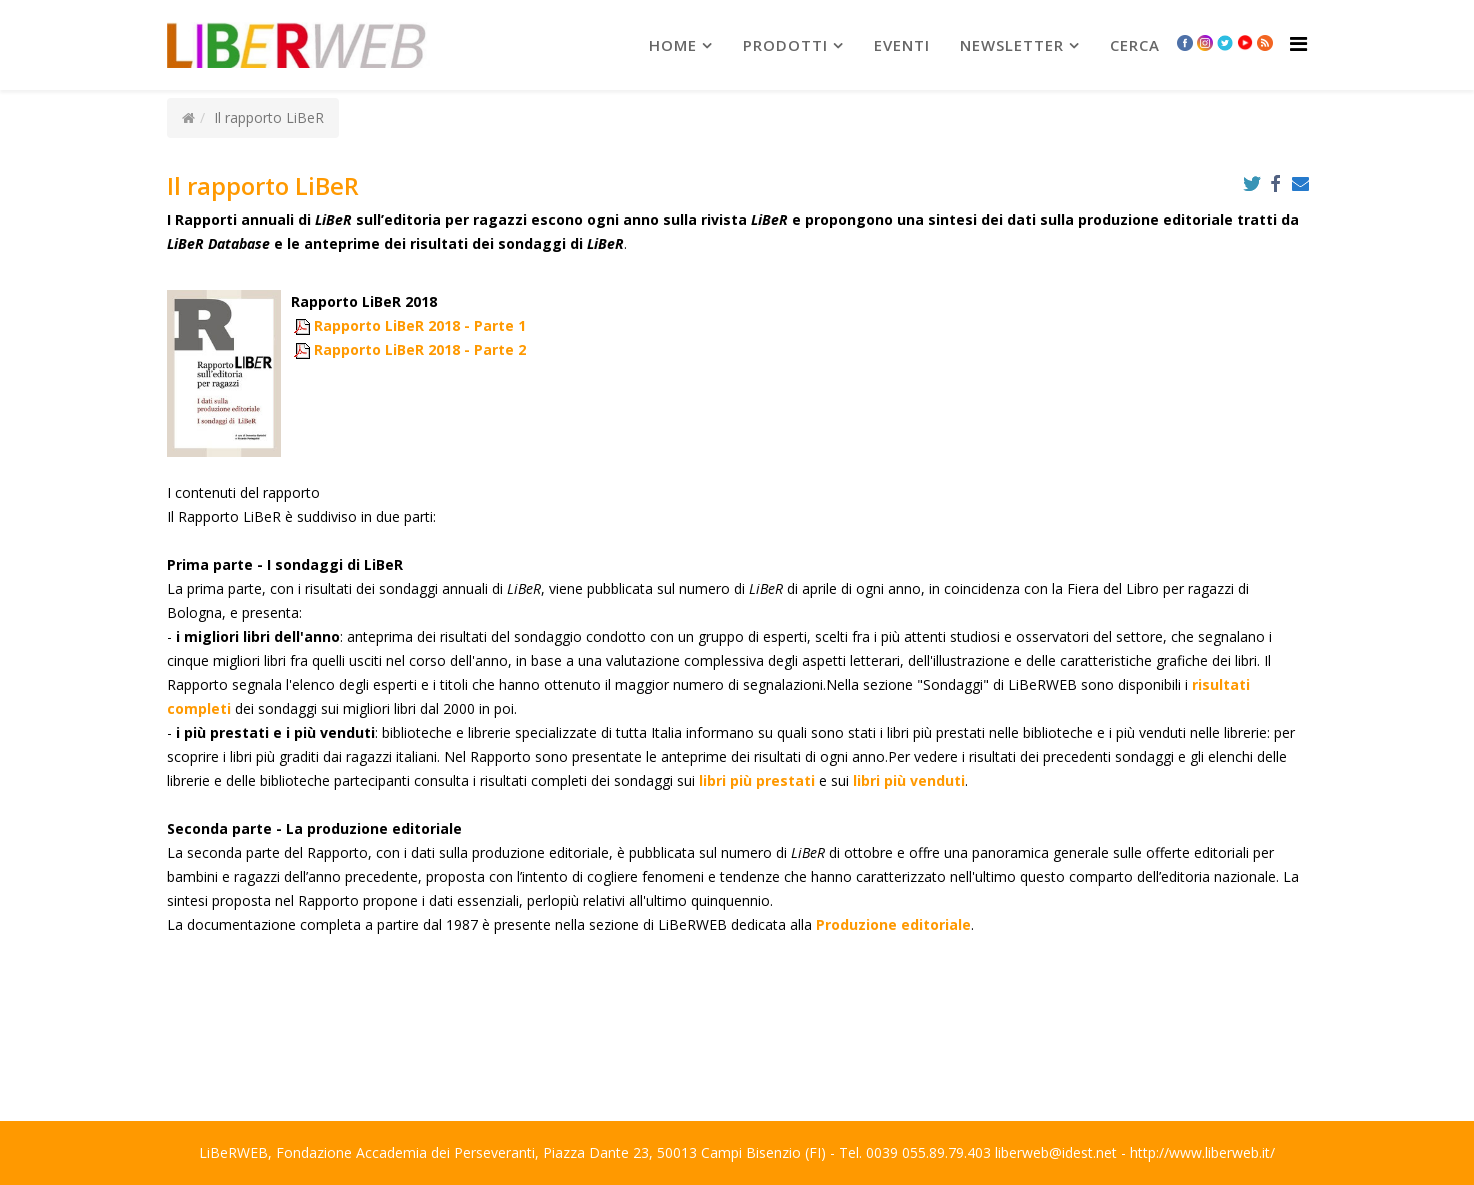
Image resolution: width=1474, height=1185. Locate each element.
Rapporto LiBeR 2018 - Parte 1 (420, 325)
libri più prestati (757, 780)
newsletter (1012, 45)
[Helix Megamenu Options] (1298, 43)
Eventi (902, 45)
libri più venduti (909, 780)
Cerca (1135, 45)
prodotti (785, 45)
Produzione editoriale (893, 924)
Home (673, 45)
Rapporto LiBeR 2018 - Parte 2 (420, 349)
